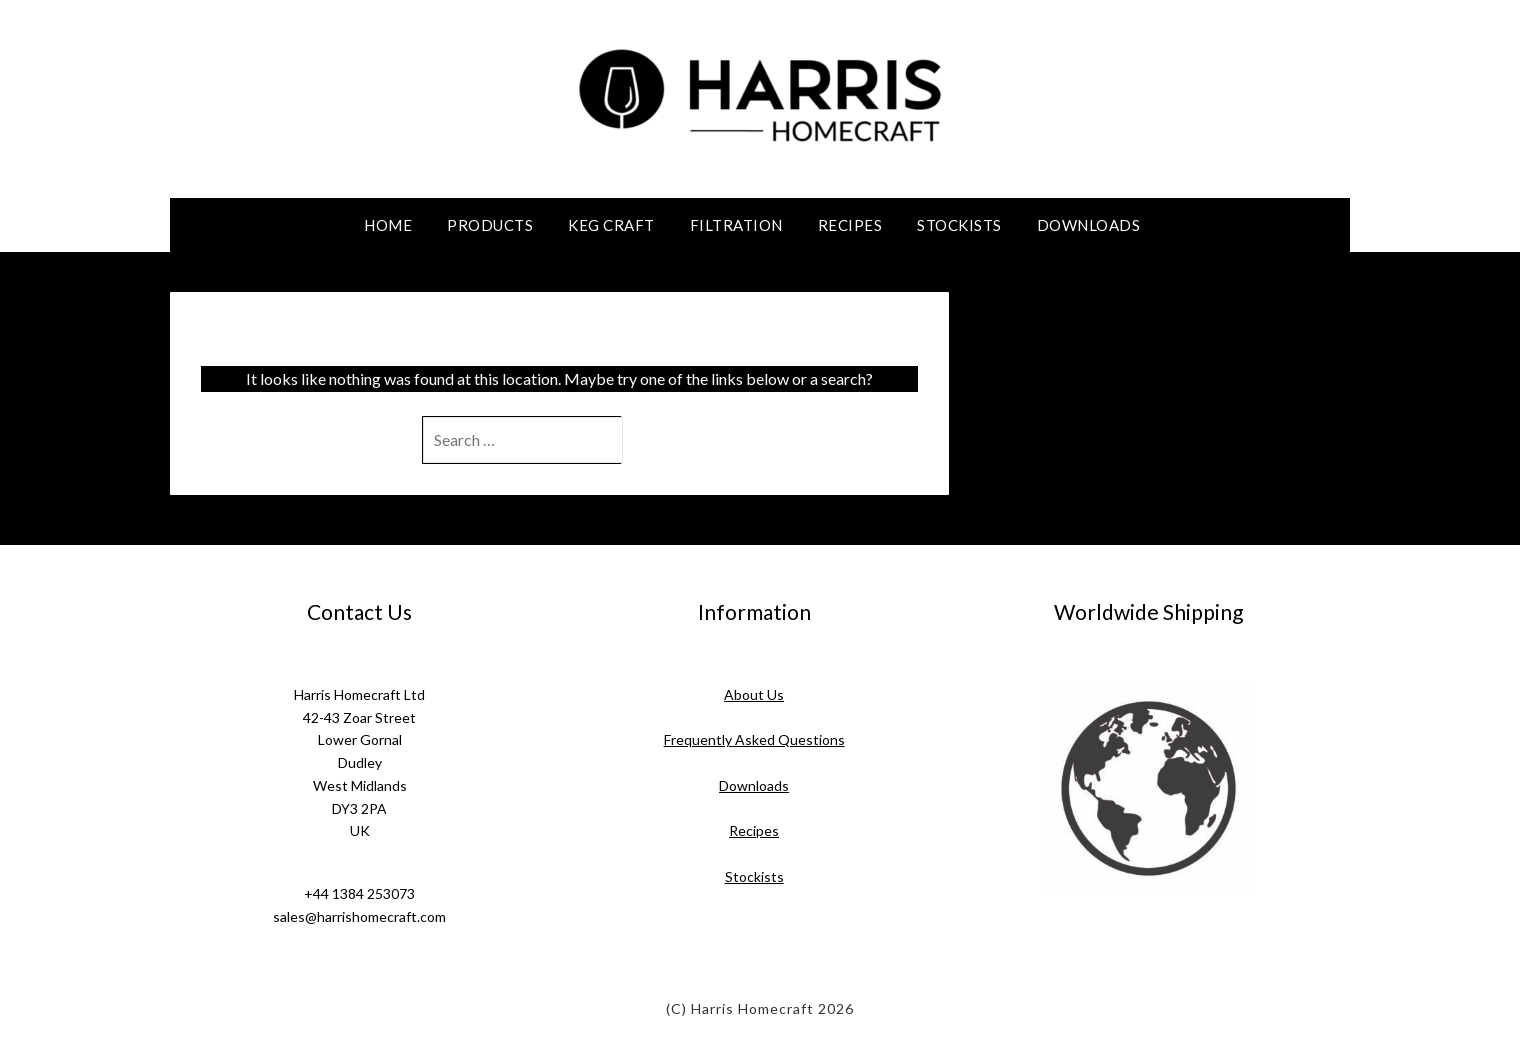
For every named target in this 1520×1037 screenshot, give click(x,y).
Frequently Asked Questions (754, 739)
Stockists (959, 225)
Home (388, 225)
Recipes (850, 225)
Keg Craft (611, 225)
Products (490, 225)
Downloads (1089, 225)
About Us (754, 694)
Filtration (736, 225)
